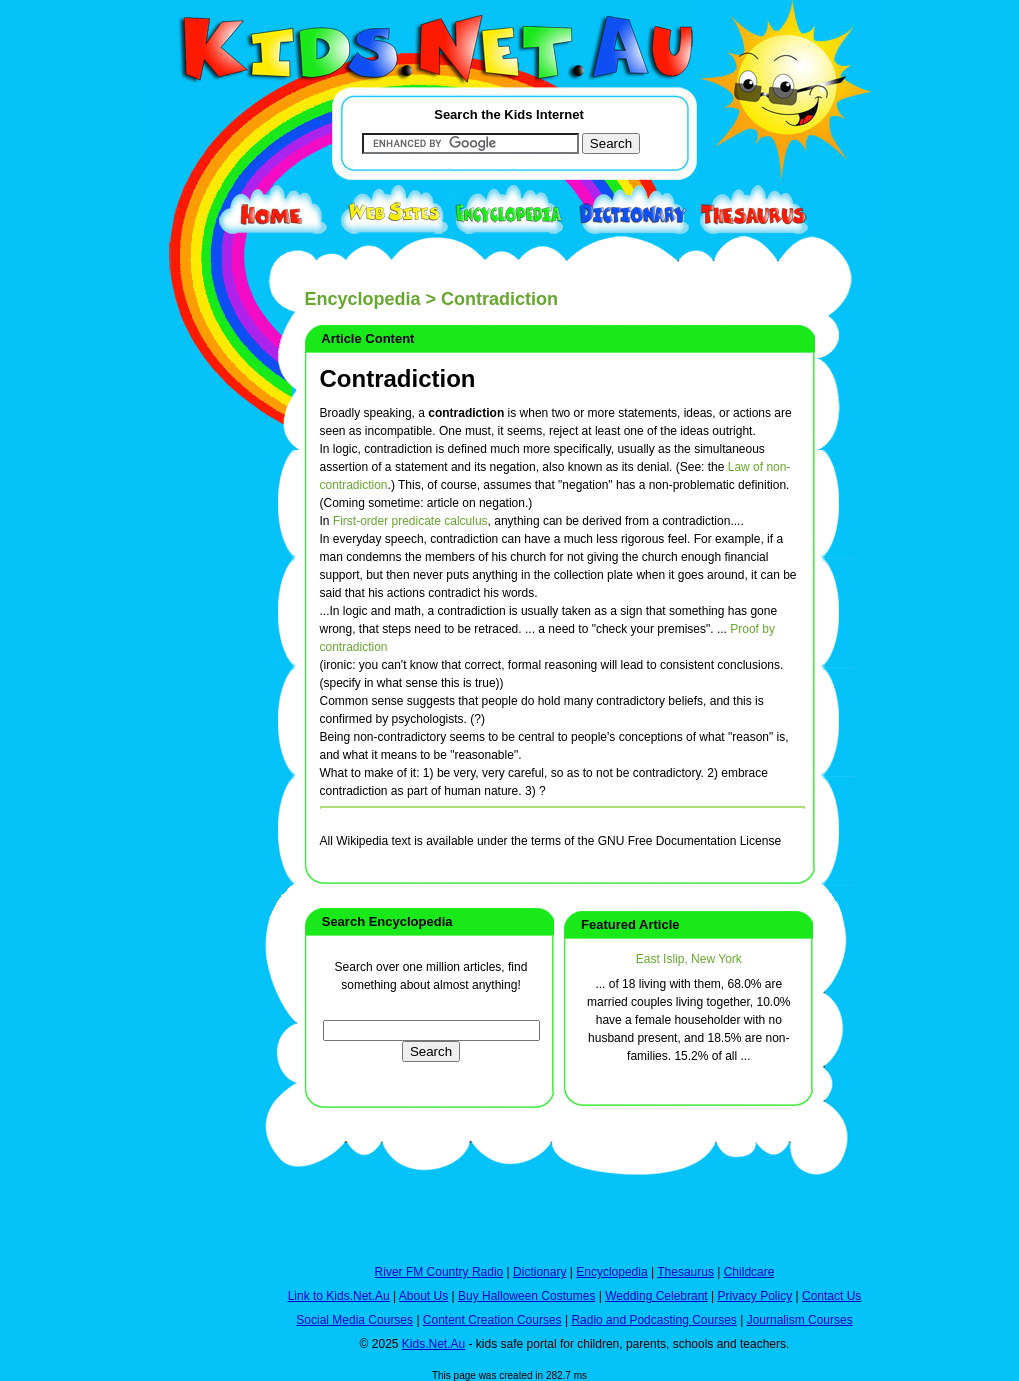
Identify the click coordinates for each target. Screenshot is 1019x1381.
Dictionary (539, 1272)
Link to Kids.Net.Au (339, 1296)
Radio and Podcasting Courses (653, 1320)
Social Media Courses (354, 1320)
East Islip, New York (689, 959)
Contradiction (398, 378)
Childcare (749, 1272)
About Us (423, 1296)
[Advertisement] (195, 732)
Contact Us (831, 1296)
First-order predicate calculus (410, 521)
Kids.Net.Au (433, 1344)
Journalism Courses (800, 1320)
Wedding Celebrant (656, 1296)
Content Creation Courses (492, 1320)
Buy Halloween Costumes (526, 1296)
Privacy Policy (755, 1296)
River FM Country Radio (439, 1272)
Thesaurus (685, 1272)
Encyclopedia (363, 299)
